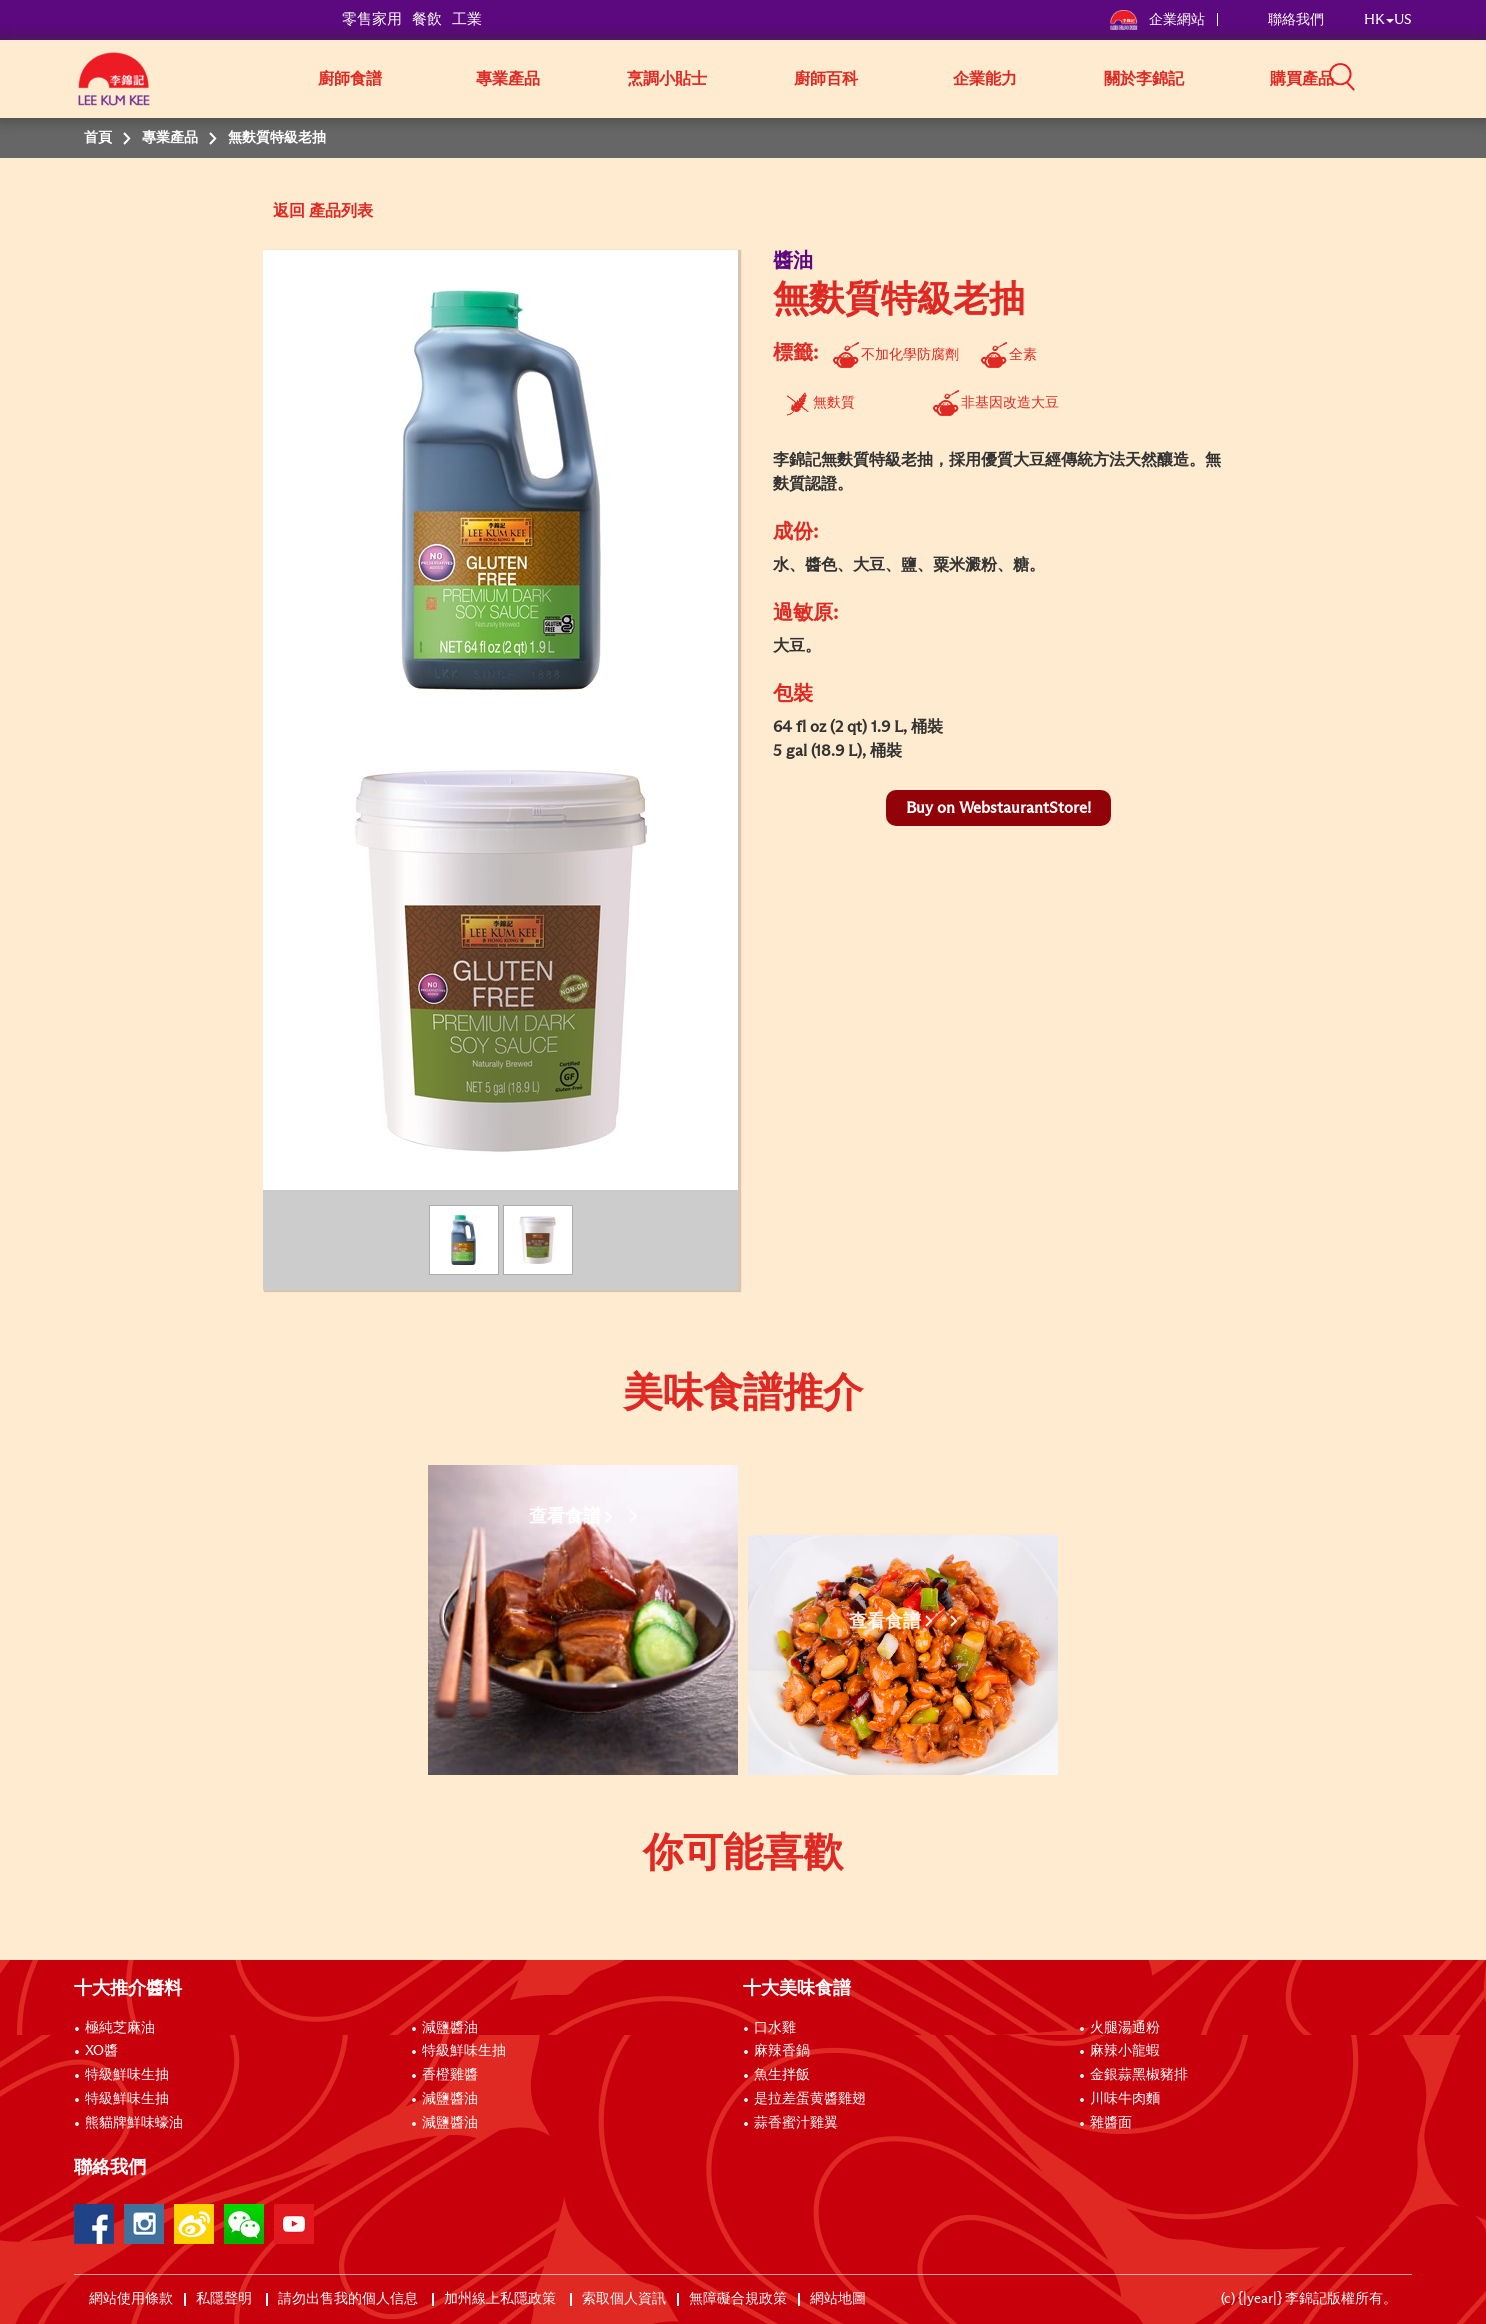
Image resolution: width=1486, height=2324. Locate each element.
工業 (467, 19)
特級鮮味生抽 (127, 2075)
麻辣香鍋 (782, 2051)
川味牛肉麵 (1125, 2099)
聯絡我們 (1296, 20)
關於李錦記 (1144, 79)
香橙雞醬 (450, 2075)
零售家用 (372, 19)
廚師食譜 (350, 79)
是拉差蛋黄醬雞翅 (810, 2099)
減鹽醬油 (450, 2028)
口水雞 (775, 2028)
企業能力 (985, 79)
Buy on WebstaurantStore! (998, 808)
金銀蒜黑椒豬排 (1139, 2075)
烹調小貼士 (667, 79)
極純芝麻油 (120, 2028)
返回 (289, 211)
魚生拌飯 (782, 2075)
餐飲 (427, 19)
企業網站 (1158, 20)
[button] (1419, 77)
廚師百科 (826, 79)
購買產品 (1302, 79)
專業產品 (508, 79)
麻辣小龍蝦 (1125, 2051)
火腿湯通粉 (1125, 2028)
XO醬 (101, 2051)
